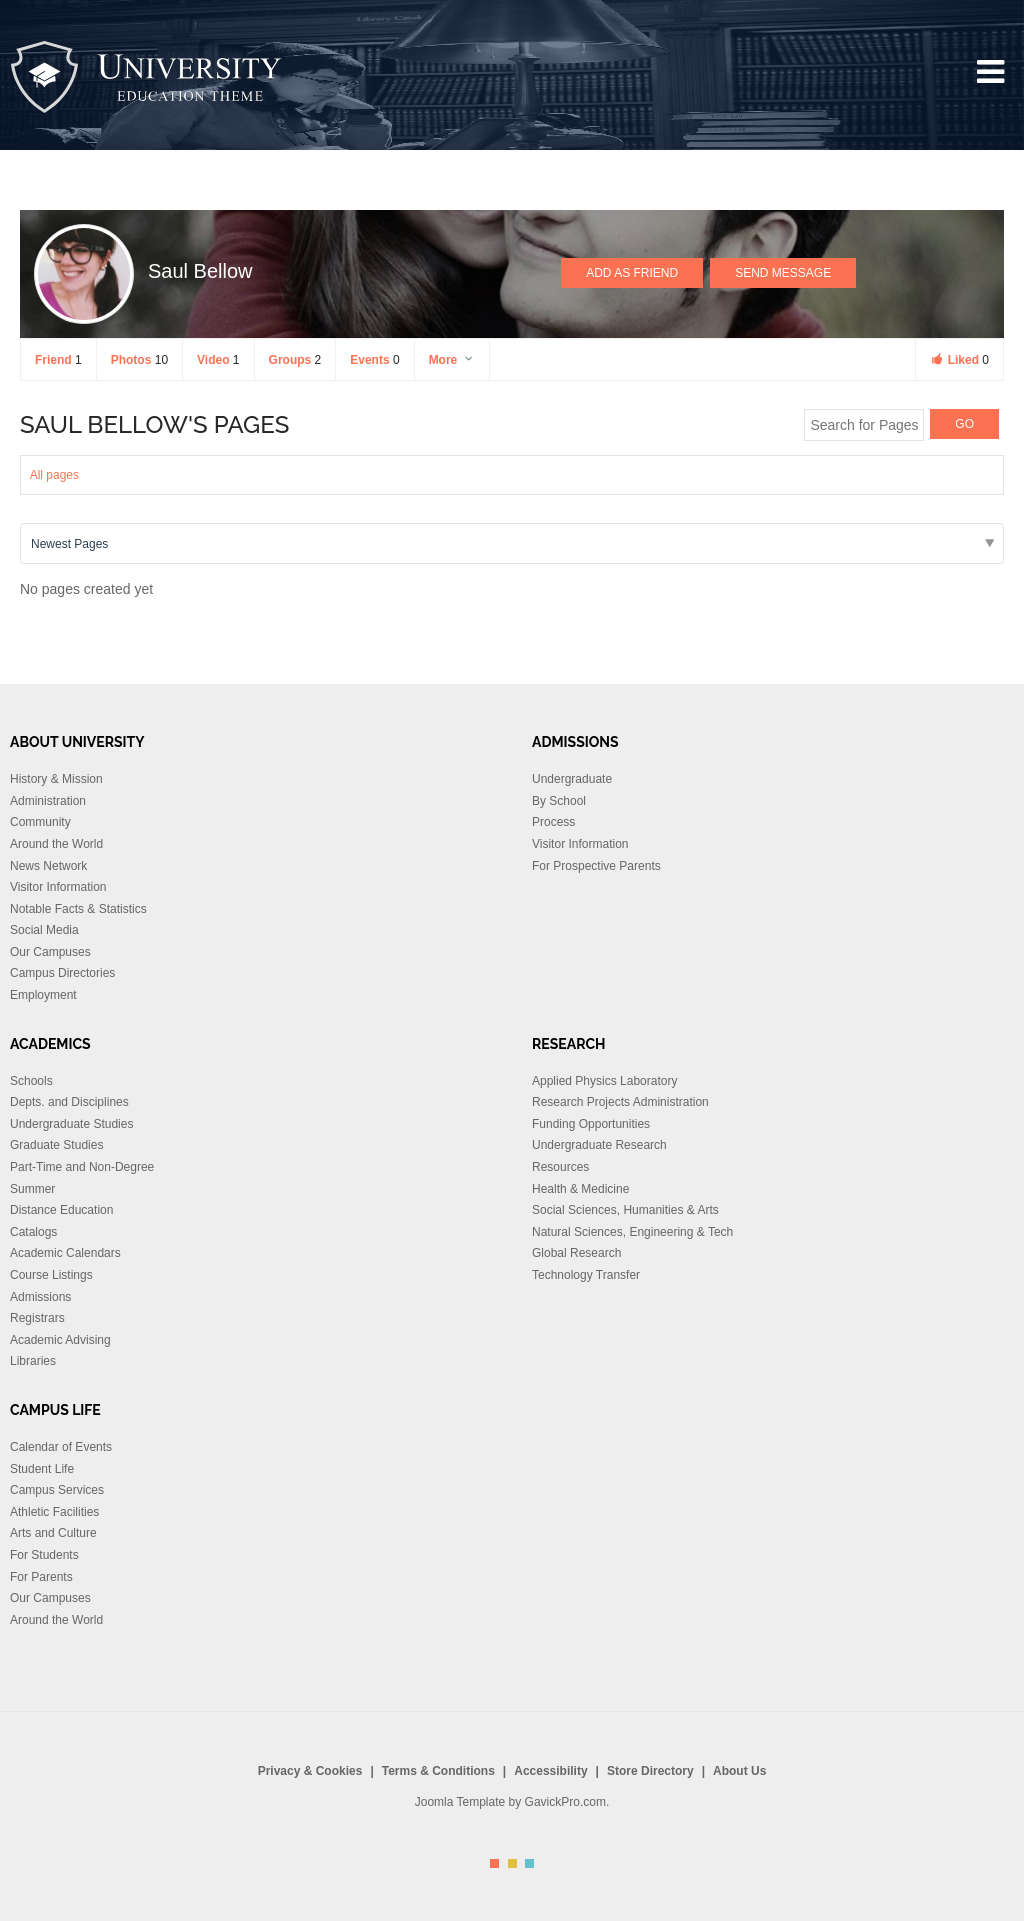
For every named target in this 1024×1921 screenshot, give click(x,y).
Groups (295, 360)
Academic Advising (60, 1340)
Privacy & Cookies (310, 1771)
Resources (560, 1167)
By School (559, 801)
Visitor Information (58, 887)
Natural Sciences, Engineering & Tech (632, 1232)
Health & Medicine (580, 1189)
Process (553, 822)
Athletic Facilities (54, 1512)
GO (964, 424)
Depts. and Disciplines (69, 1102)
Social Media (44, 930)
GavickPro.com (565, 1802)
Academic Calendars (65, 1253)
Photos (139, 360)
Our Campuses (50, 952)
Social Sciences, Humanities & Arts (625, 1210)
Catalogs (33, 1232)
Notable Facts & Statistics (78, 909)
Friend (58, 360)
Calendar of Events (61, 1447)
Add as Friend (632, 273)
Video (218, 360)
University (147, 77)
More (452, 360)
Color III (529, 1863)
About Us (739, 1771)
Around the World (56, 844)
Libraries (33, 1361)
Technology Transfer (586, 1275)
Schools (31, 1081)
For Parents (41, 1577)
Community (40, 822)
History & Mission (56, 779)
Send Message (783, 273)
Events (374, 360)
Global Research (576, 1253)
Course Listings (51, 1275)
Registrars (37, 1318)
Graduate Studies (56, 1145)
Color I (494, 1863)
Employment (43, 995)
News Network (48, 866)
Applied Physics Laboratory (604, 1081)
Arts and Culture (53, 1533)
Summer (32, 1189)
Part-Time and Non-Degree (82, 1167)
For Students (44, 1555)
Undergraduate (572, 779)
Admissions (40, 1297)
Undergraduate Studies (71, 1124)
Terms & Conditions (438, 1771)
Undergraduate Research (599, 1145)
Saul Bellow (200, 271)
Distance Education (61, 1210)
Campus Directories (62, 973)
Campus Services (57, 1490)
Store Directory (650, 1771)
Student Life (42, 1469)
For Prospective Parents (596, 866)
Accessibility (550, 1771)
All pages (54, 475)
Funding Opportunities (591, 1124)
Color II (512, 1863)
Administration (48, 801)
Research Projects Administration (620, 1102)
